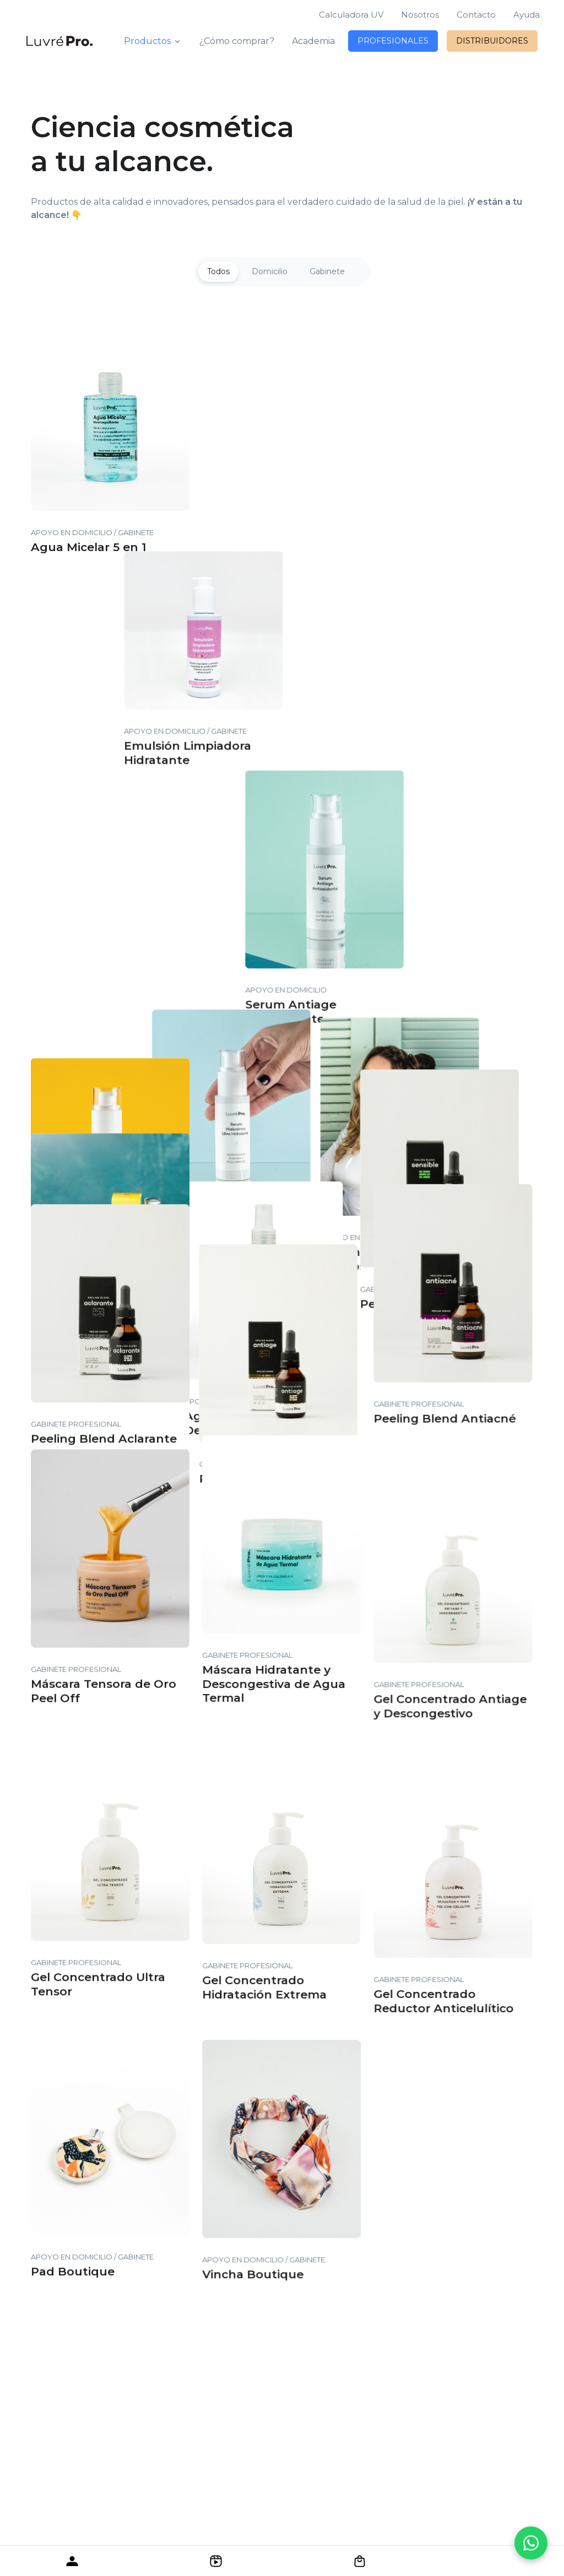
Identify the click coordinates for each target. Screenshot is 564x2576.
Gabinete (327, 271)
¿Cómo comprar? (236, 41)
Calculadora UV (351, 14)
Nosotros (420, 14)
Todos (218, 271)
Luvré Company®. (379, 2407)
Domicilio (270, 271)
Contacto (476, 14)
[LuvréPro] (59, 41)
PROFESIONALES (393, 41)
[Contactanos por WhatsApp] (530, 2542)
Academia (313, 41)
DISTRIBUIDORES (492, 41)
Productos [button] (147, 41)
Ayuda (526, 14)
